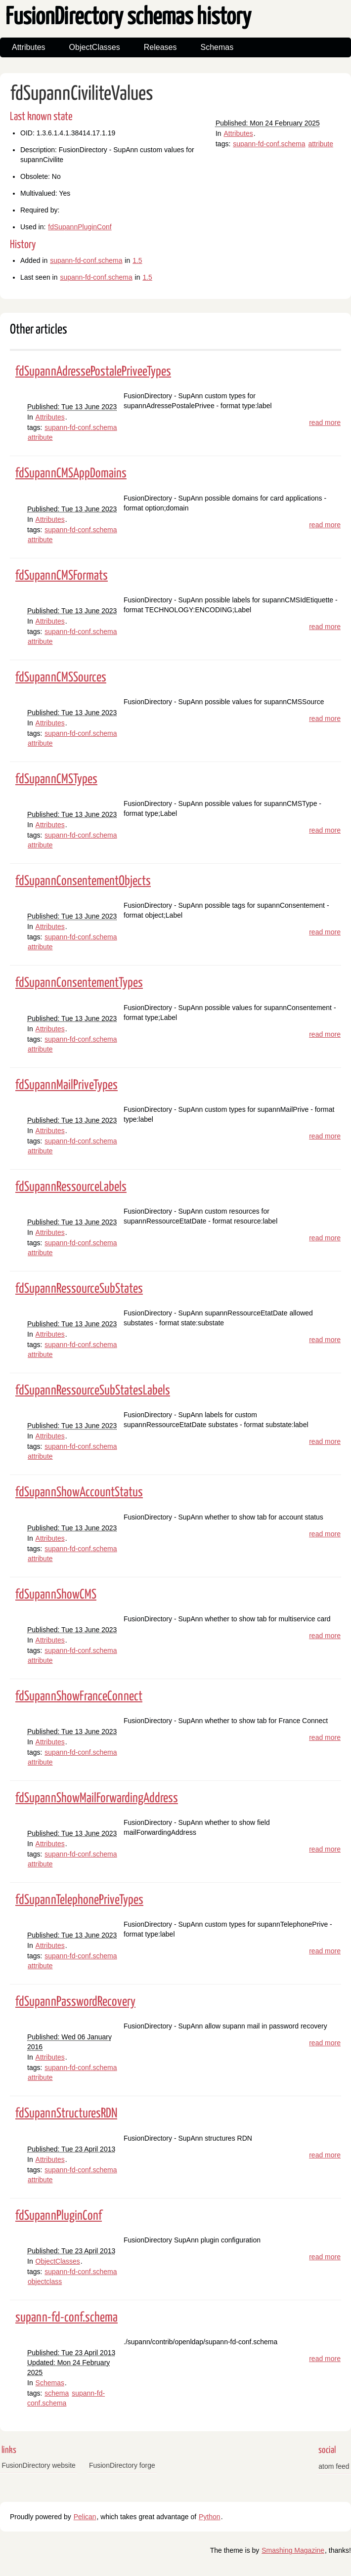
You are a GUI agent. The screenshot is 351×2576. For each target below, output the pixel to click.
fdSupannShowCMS (55, 1595)
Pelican (85, 2517)
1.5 (137, 260)
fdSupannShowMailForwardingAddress (96, 1798)
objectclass (45, 2281)
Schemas (216, 47)
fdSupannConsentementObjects (83, 881)
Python (209, 2517)
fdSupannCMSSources (60, 677)
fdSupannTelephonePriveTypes (79, 1900)
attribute (320, 144)
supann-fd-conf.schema (269, 144)
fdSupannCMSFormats (61, 576)
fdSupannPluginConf (79, 227)
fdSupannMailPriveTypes (66, 1085)
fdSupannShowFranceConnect (78, 1696)
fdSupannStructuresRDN (66, 2113)
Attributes (28, 47)
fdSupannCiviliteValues (81, 94)
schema (56, 2393)
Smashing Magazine (293, 2550)
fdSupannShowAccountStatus (79, 1492)
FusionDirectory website (39, 2465)
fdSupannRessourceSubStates (79, 1289)
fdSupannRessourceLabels (71, 1187)
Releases (160, 47)
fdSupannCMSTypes (56, 779)
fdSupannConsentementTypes (79, 983)
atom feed (333, 2466)
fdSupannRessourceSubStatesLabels (92, 1390)
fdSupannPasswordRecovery (75, 2002)
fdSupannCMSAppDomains (71, 473)
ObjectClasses (94, 47)
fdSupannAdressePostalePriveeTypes (93, 372)
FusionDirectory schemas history (128, 17)
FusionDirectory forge (122, 2465)
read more (325, 422)
